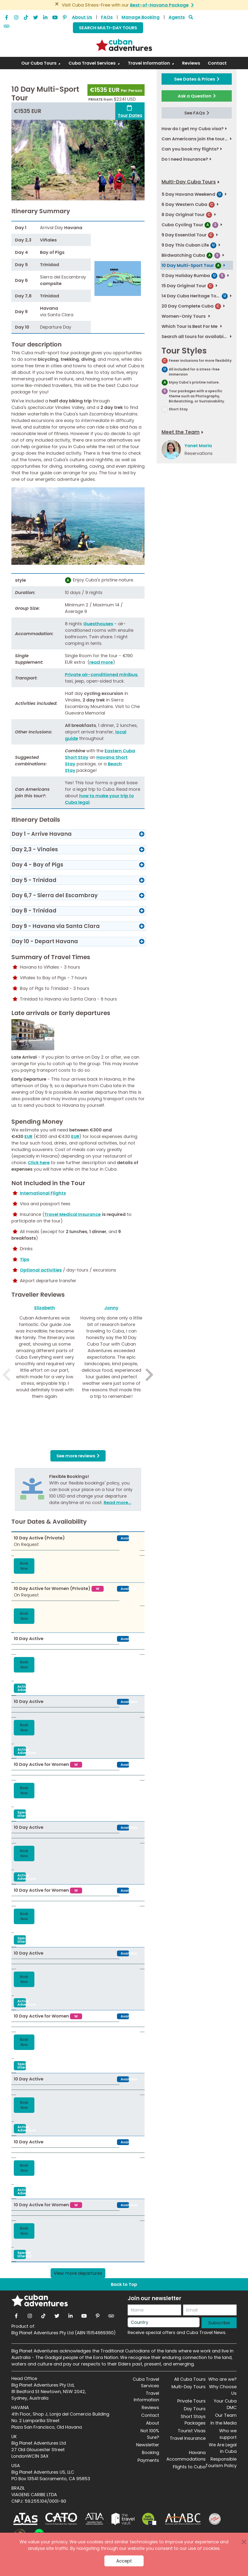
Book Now (24, 1566)
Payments (148, 2460)
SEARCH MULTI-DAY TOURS (108, 28)
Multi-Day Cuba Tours (189, 181)
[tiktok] (26, 16)
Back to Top (124, 2284)
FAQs (107, 17)
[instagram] (16, 16)
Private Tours (191, 2401)
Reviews (150, 2407)
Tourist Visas (192, 2431)
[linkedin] (45, 16)
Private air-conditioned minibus (101, 674)
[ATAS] (25, 2519)
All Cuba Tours (190, 2379)
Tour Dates (130, 115)
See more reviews (75, 1456)
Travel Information (146, 2396)
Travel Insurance (188, 2438)
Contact (150, 2415)
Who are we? (222, 2379)
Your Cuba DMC (225, 2404)
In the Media (223, 2423)
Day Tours (195, 2409)
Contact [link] (217, 63)
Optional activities (41, 1270)
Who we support (228, 2434)
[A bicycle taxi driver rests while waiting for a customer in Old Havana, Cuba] (32, 1034)
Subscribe (219, 2323)
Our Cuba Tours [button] (39, 63)
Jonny (111, 1308)
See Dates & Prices (194, 79)
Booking (150, 2452)
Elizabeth (44, 1308)
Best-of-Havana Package (159, 5)
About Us (82, 17)
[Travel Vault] (123, 2519)
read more (101, 662)
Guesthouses (98, 624)
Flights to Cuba (189, 2467)
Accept (124, 2561)
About (152, 2423)
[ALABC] (182, 2519)
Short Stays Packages (193, 2419)
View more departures (78, 2273)
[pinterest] (65, 16)
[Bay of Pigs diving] (78, 526)
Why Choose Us (223, 2390)
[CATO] (61, 2519)
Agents (177, 17)
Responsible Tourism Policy (221, 2462)
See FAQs (194, 113)
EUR (28, 1136)
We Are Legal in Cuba (223, 2448)
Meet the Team (181, 432)
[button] (78, 834)
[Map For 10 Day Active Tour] (117, 278)
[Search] (191, 17)
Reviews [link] (191, 63)
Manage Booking (141, 17)
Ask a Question (194, 96)
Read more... (117, 1502)
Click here (39, 1163)
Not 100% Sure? (149, 2434)
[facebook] (6, 16)
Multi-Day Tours (188, 2387)
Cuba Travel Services (146, 2382)
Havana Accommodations (186, 2455)
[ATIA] (94, 2519)
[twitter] (35, 16)
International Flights (43, 1193)
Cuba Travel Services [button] (92, 63)
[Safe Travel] (149, 2519)
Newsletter (147, 2445)
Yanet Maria (198, 446)
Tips (24, 1259)
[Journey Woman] (215, 2519)
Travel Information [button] (149, 63)
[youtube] (55, 16)
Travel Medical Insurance (72, 1214)
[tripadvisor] (6, 25)
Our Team (226, 2415)
